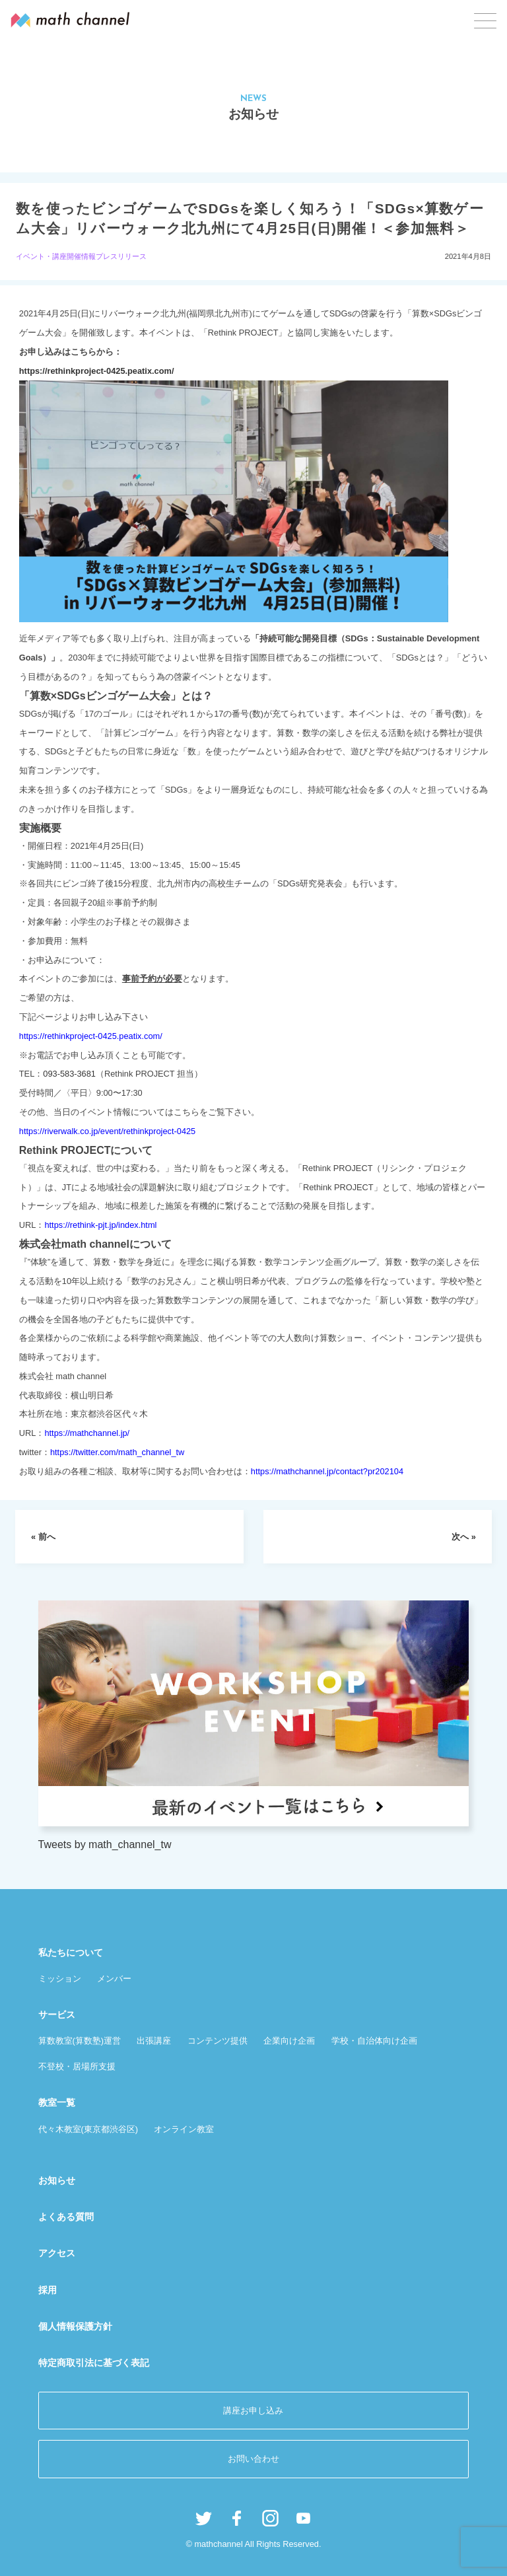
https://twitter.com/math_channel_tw (117, 1452)
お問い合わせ (253, 2459)
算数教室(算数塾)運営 (79, 2041)
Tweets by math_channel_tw (105, 1844)
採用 (47, 2290)
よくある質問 (66, 2216)
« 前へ (43, 1537)
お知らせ (56, 2180)
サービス (56, 2014)
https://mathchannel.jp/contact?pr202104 (327, 1471)
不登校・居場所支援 (77, 2066)
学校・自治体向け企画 (374, 2041)
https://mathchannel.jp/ (86, 1433)
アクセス (56, 2253)
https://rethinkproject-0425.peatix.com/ (96, 371)
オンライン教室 (184, 2129)
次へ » (464, 1537)
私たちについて (70, 1952)
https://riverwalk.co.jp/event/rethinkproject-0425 (107, 1131)
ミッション (59, 1979)
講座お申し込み (253, 2410)
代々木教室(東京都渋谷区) (88, 2129)
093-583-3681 (69, 1074)
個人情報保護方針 (75, 2326)
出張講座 (154, 2041)
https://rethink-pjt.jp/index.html (100, 1225)
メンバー (114, 1979)
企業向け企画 (289, 2041)
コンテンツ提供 (217, 2041)
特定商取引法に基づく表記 (93, 2362)
